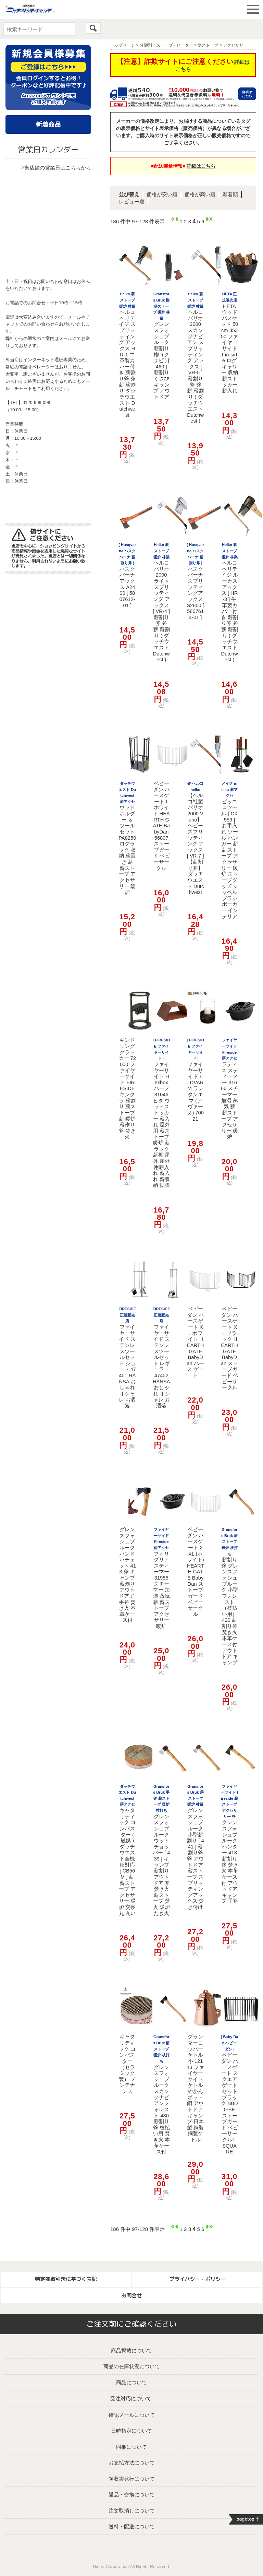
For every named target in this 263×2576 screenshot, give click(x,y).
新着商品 (48, 124)
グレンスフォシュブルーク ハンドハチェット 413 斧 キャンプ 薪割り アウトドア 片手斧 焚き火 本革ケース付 (127, 1575)
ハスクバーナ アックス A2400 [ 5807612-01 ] (127, 575)
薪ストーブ (208, 45)
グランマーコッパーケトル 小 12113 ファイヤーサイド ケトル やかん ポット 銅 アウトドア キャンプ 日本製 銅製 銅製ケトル (195, 2088)
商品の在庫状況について (131, 2366)
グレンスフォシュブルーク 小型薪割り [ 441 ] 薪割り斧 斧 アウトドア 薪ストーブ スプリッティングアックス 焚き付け (195, 1847)
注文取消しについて (132, 2511)
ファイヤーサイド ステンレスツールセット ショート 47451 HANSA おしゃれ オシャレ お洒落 (127, 1357)
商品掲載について (131, 2350)
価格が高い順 (200, 194)
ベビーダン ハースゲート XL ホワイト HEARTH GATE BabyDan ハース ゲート (195, 1342)
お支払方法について (132, 2463)
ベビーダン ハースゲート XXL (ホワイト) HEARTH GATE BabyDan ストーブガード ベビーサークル (195, 1572)
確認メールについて (132, 2415)
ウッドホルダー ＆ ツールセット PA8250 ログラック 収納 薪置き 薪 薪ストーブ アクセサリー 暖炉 (127, 838)
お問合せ (131, 2295)
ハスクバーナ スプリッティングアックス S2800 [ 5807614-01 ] (195, 581)
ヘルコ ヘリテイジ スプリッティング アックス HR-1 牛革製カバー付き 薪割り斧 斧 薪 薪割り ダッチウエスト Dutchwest (127, 355)
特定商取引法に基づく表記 (66, 2279)
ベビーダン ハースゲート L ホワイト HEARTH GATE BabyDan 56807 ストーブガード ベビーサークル (161, 826)
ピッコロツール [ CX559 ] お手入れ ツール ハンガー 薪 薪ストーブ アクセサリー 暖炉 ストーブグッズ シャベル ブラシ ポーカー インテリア (229, 850)
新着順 (230, 194)
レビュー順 (132, 201)
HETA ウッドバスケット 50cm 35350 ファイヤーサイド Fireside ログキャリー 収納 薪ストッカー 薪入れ (229, 342)
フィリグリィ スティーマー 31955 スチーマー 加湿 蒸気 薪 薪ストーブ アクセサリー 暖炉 (161, 1578)
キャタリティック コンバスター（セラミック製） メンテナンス (127, 2064)
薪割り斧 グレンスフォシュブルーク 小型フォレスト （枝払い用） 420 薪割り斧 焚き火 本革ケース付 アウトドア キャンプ (229, 1596)
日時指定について (131, 2431)
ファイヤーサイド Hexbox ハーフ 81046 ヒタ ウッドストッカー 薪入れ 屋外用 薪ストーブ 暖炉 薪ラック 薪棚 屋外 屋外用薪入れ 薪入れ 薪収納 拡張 (161, 1113)
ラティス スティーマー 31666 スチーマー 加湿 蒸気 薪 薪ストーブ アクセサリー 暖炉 (229, 1088)
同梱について (131, 2447)
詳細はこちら (201, 166)
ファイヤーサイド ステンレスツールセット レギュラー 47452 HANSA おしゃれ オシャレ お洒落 (161, 1357)
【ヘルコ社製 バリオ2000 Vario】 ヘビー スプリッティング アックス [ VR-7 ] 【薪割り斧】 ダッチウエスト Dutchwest (195, 838)
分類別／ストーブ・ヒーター (166, 45)
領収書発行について (132, 2479)
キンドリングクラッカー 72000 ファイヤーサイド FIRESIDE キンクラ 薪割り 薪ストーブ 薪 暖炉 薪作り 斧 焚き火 (127, 1088)
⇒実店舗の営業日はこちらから (55, 167)
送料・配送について (132, 2526)
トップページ (122, 45)
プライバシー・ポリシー (197, 2279)
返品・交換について (132, 2494)
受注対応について (130, 2398)
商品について (131, 2382)
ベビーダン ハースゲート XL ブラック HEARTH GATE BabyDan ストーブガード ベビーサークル (229, 1348)
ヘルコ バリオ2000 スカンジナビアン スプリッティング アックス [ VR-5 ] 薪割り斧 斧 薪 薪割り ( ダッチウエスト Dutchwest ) (195, 358)
